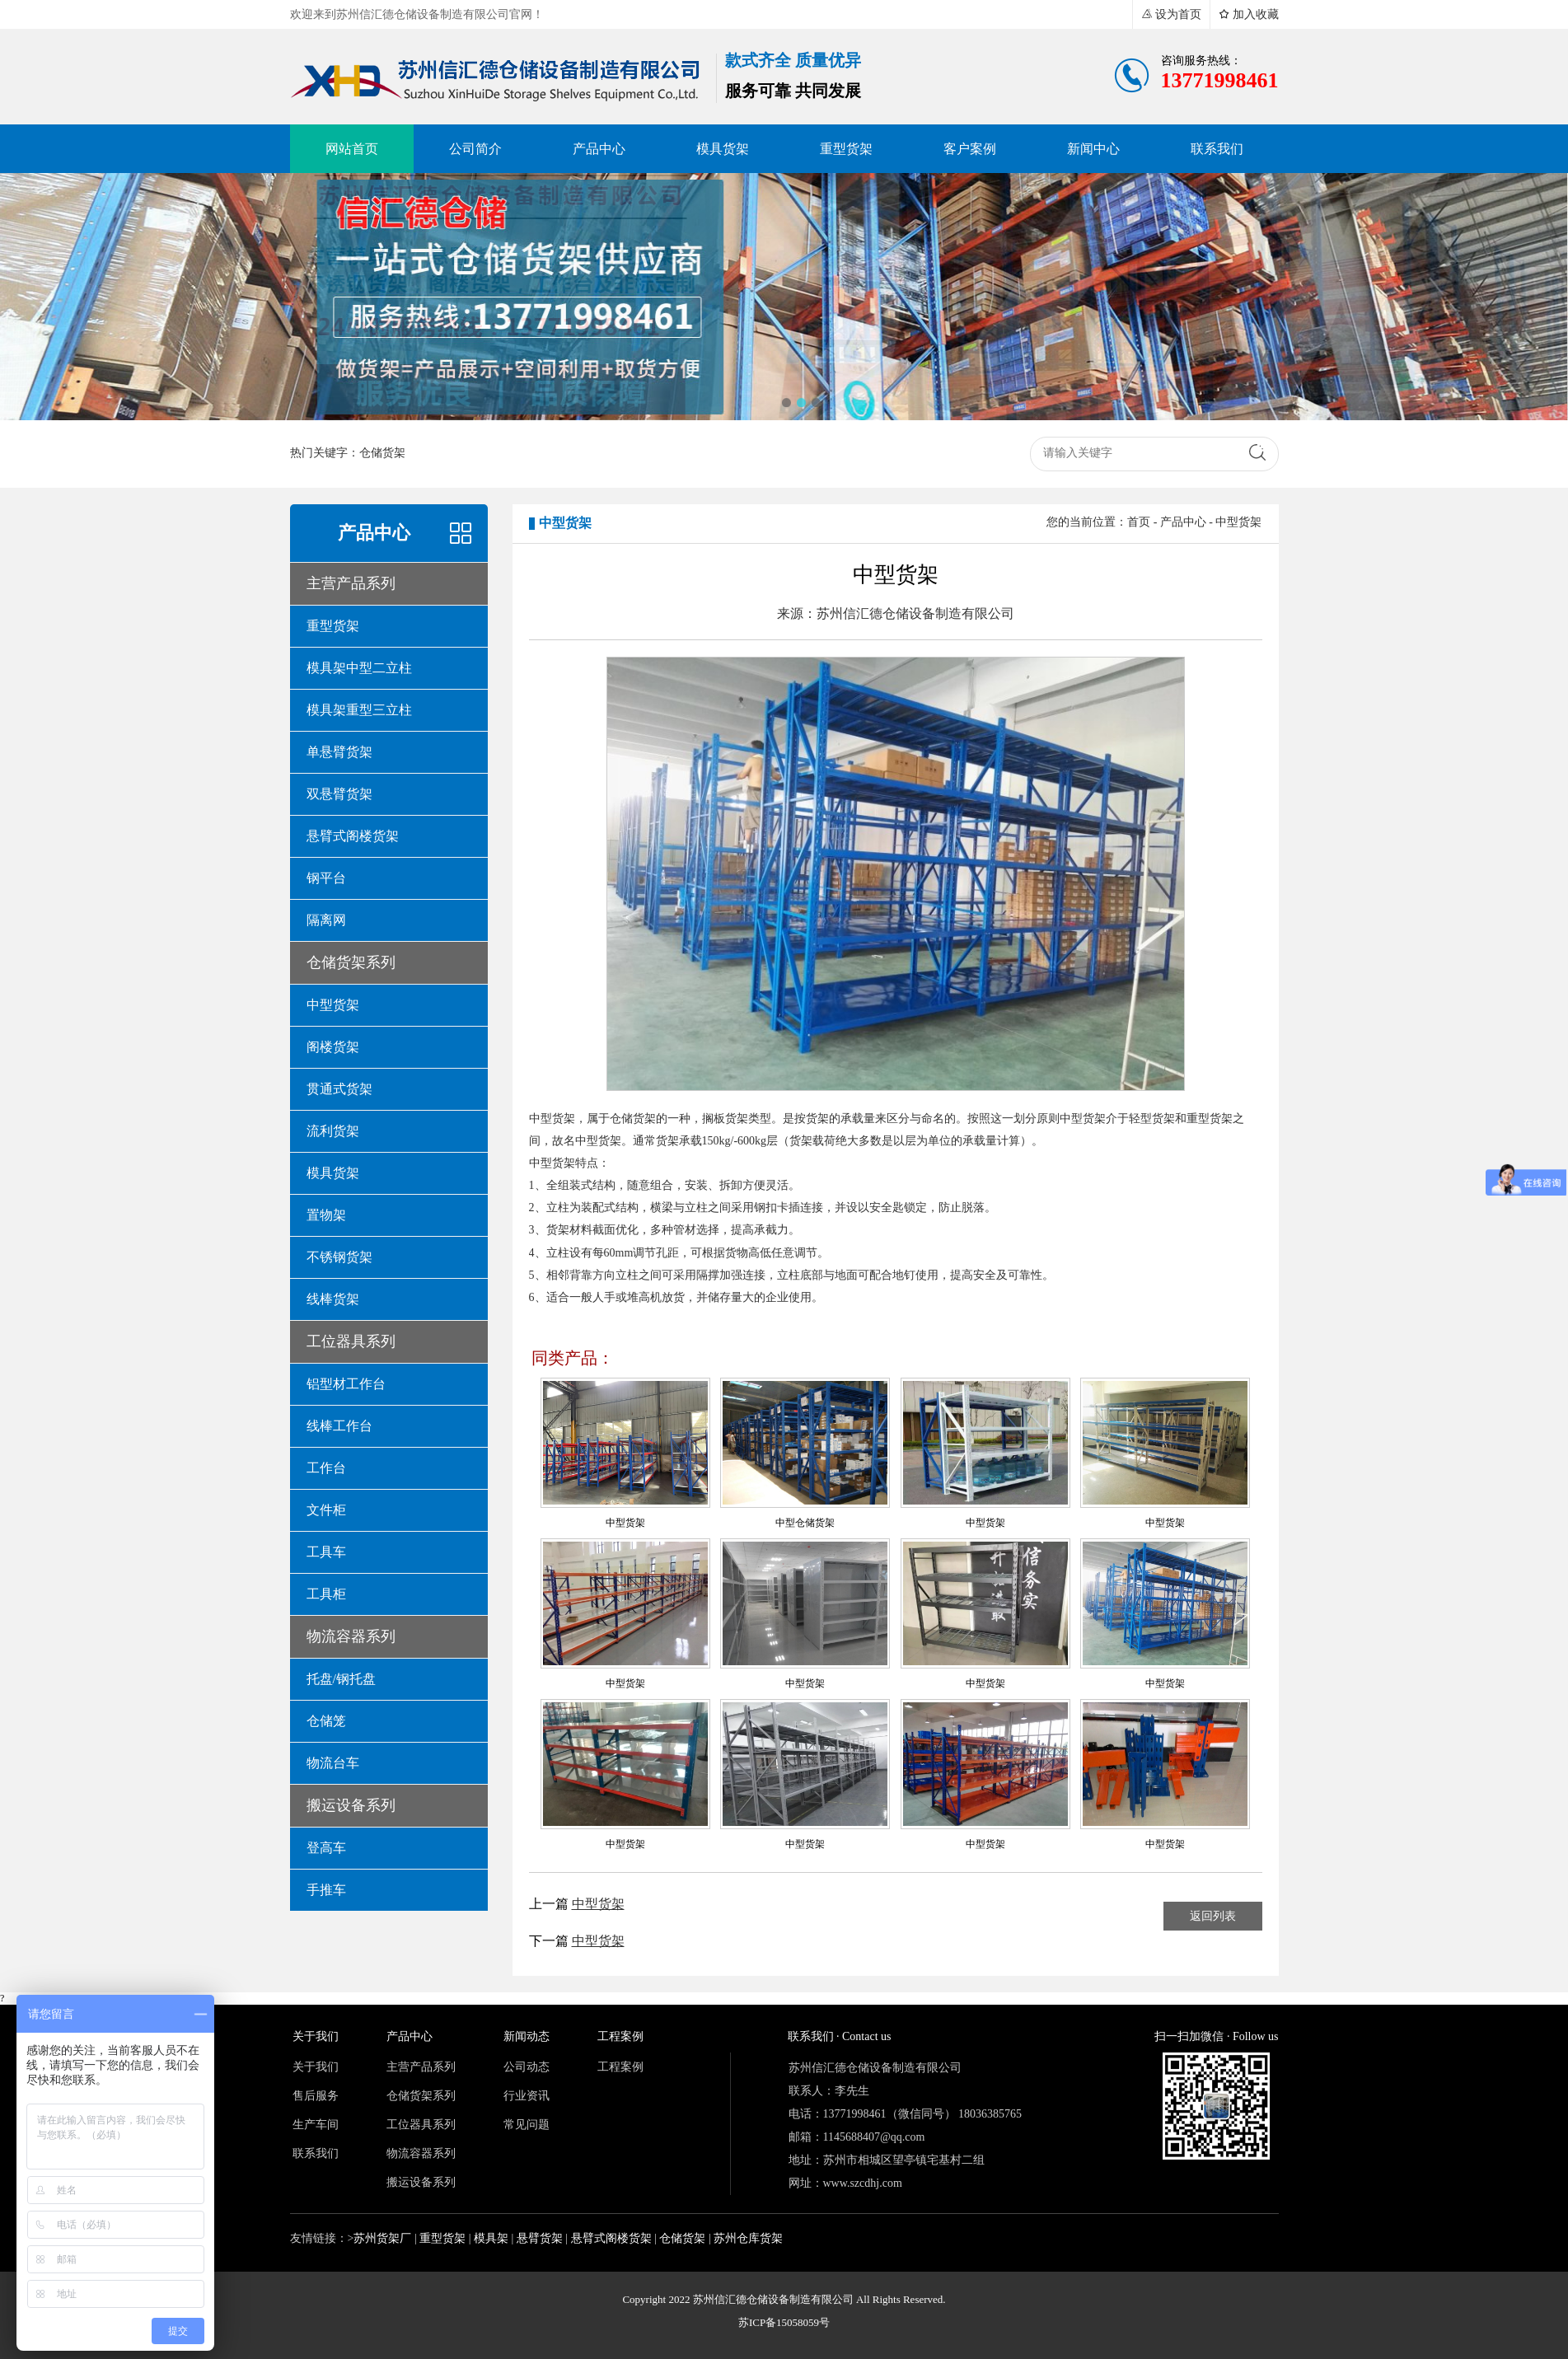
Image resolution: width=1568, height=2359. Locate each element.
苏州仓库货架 (748, 2238)
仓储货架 (382, 453)
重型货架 (442, 2238)
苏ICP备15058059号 (784, 2322)
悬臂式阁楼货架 (611, 2238)
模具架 (491, 2238)
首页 (1138, 522)
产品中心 (1183, 522)
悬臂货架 (540, 2238)
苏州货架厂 (382, 2238)
